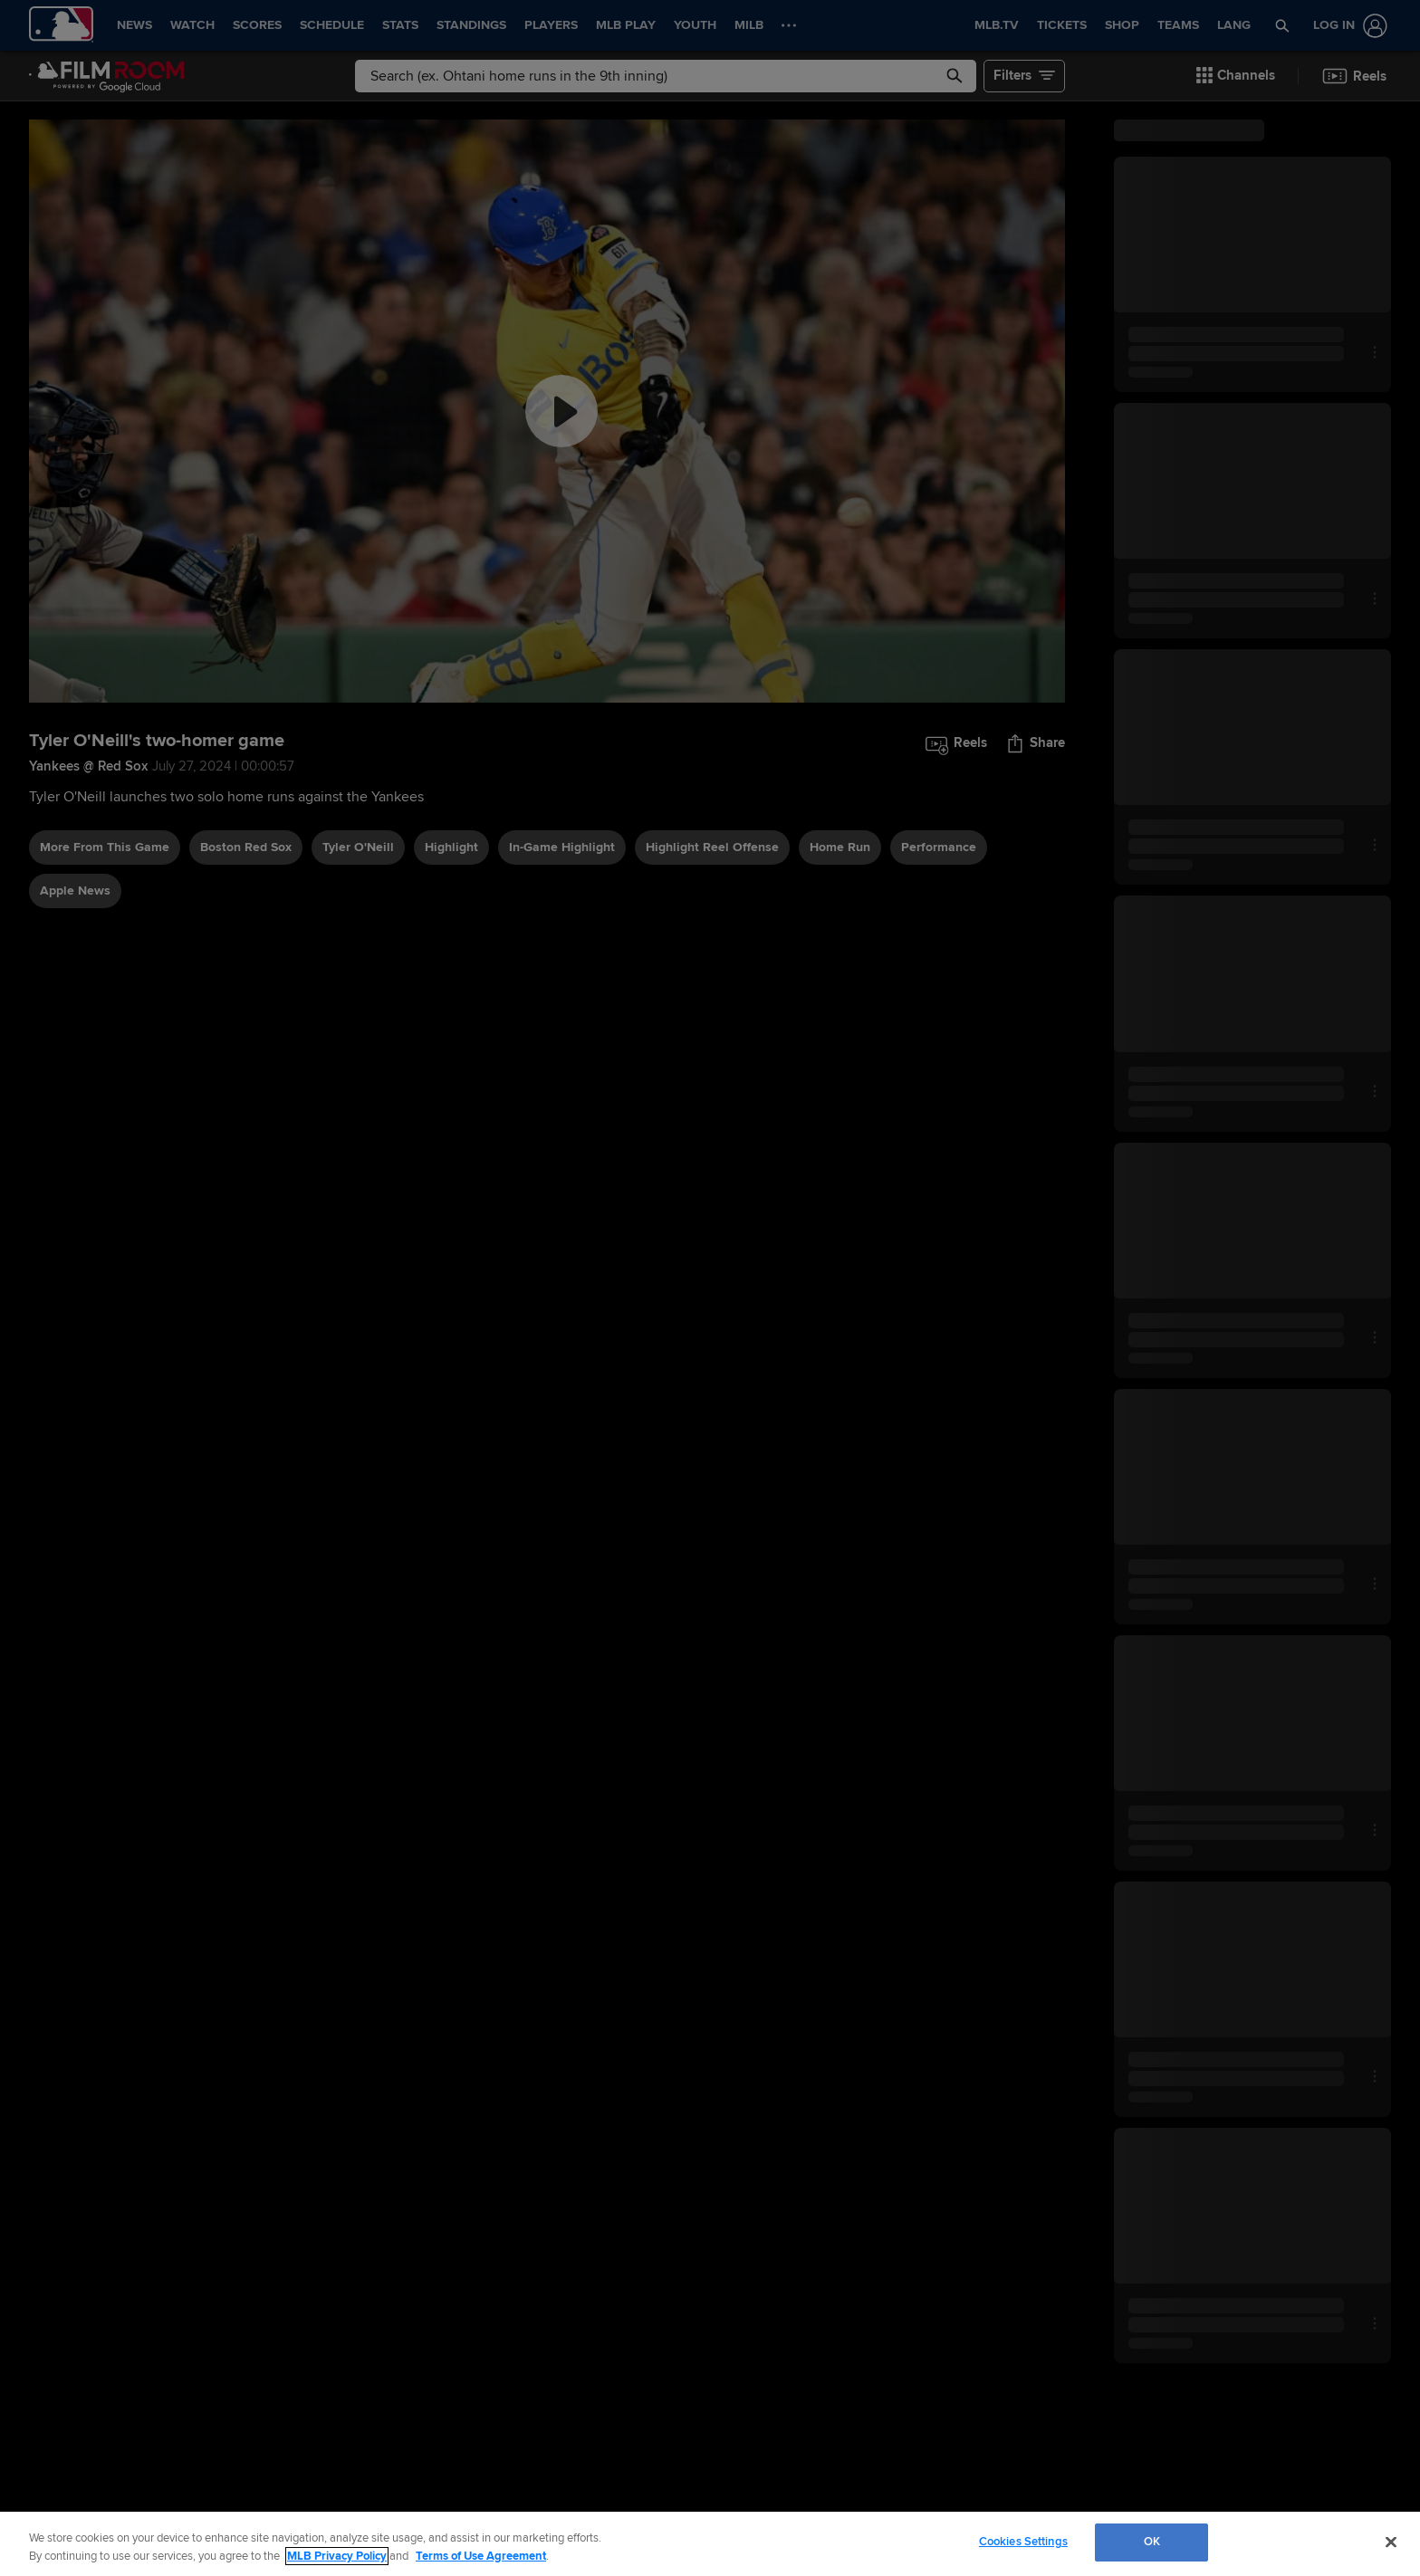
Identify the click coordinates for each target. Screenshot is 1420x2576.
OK (1152, 2541)
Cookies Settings (1023, 2541)
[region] (710, 2544)
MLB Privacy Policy (337, 2556)
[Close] (1391, 2542)
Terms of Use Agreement (481, 2556)
